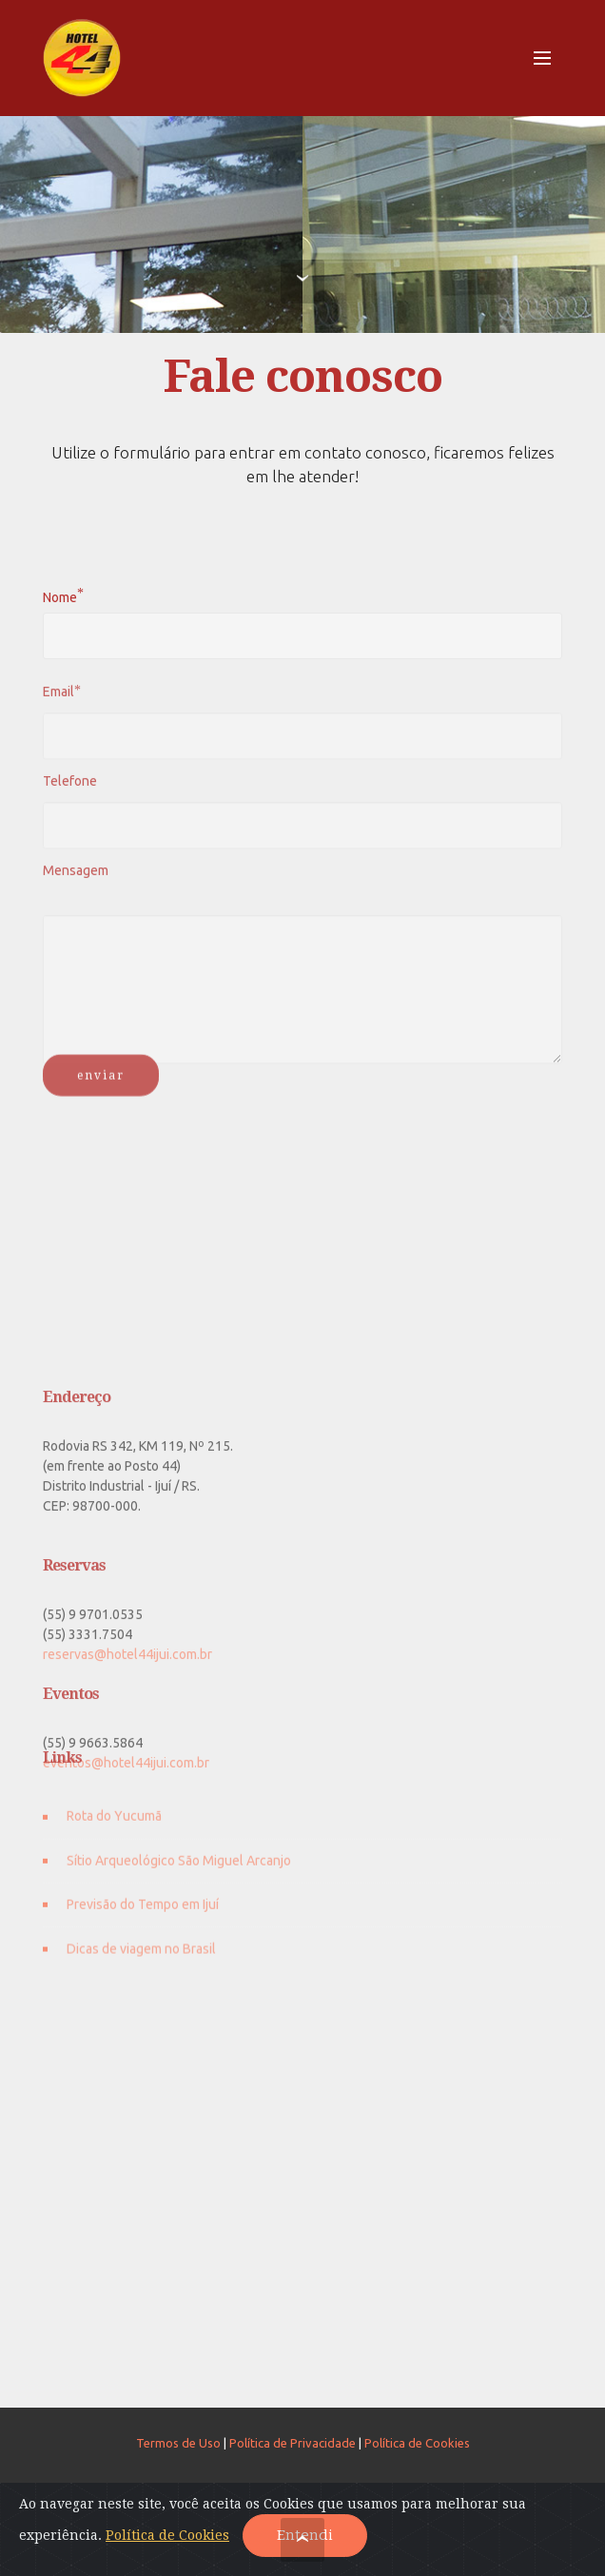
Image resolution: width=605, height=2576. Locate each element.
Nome (60, 596)
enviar (101, 1087)
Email (58, 697)
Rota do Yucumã (114, 1829)
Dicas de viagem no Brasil (141, 1960)
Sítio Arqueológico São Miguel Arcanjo (179, 1873)
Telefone (70, 786)
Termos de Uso (178, 2442)
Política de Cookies (417, 2442)
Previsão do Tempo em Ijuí (143, 1916)
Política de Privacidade (292, 2442)
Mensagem (75, 876)
